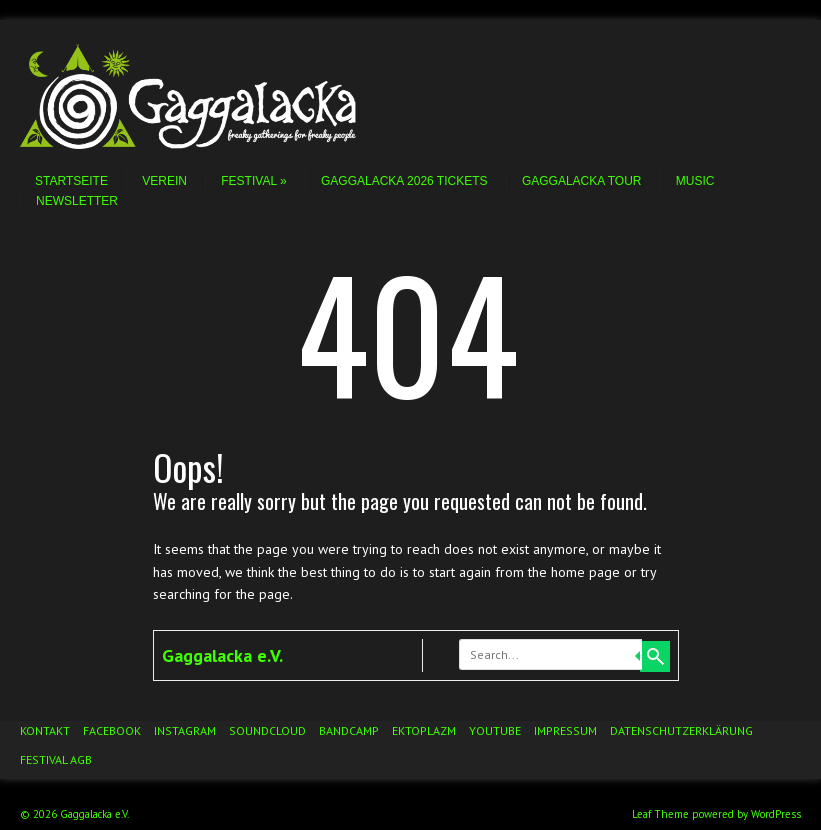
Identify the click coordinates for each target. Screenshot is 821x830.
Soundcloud (267, 730)
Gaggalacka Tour (582, 181)
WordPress (776, 814)
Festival (253, 181)
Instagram (185, 730)
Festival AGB (56, 759)
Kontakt (45, 730)
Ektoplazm (424, 730)
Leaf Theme (660, 814)
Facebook (112, 730)
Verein (164, 181)
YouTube (495, 730)
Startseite (71, 181)
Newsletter (77, 201)
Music (695, 181)
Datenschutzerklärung (681, 730)
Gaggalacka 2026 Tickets (404, 181)
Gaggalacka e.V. (222, 655)
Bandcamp (349, 730)
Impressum (565, 730)
